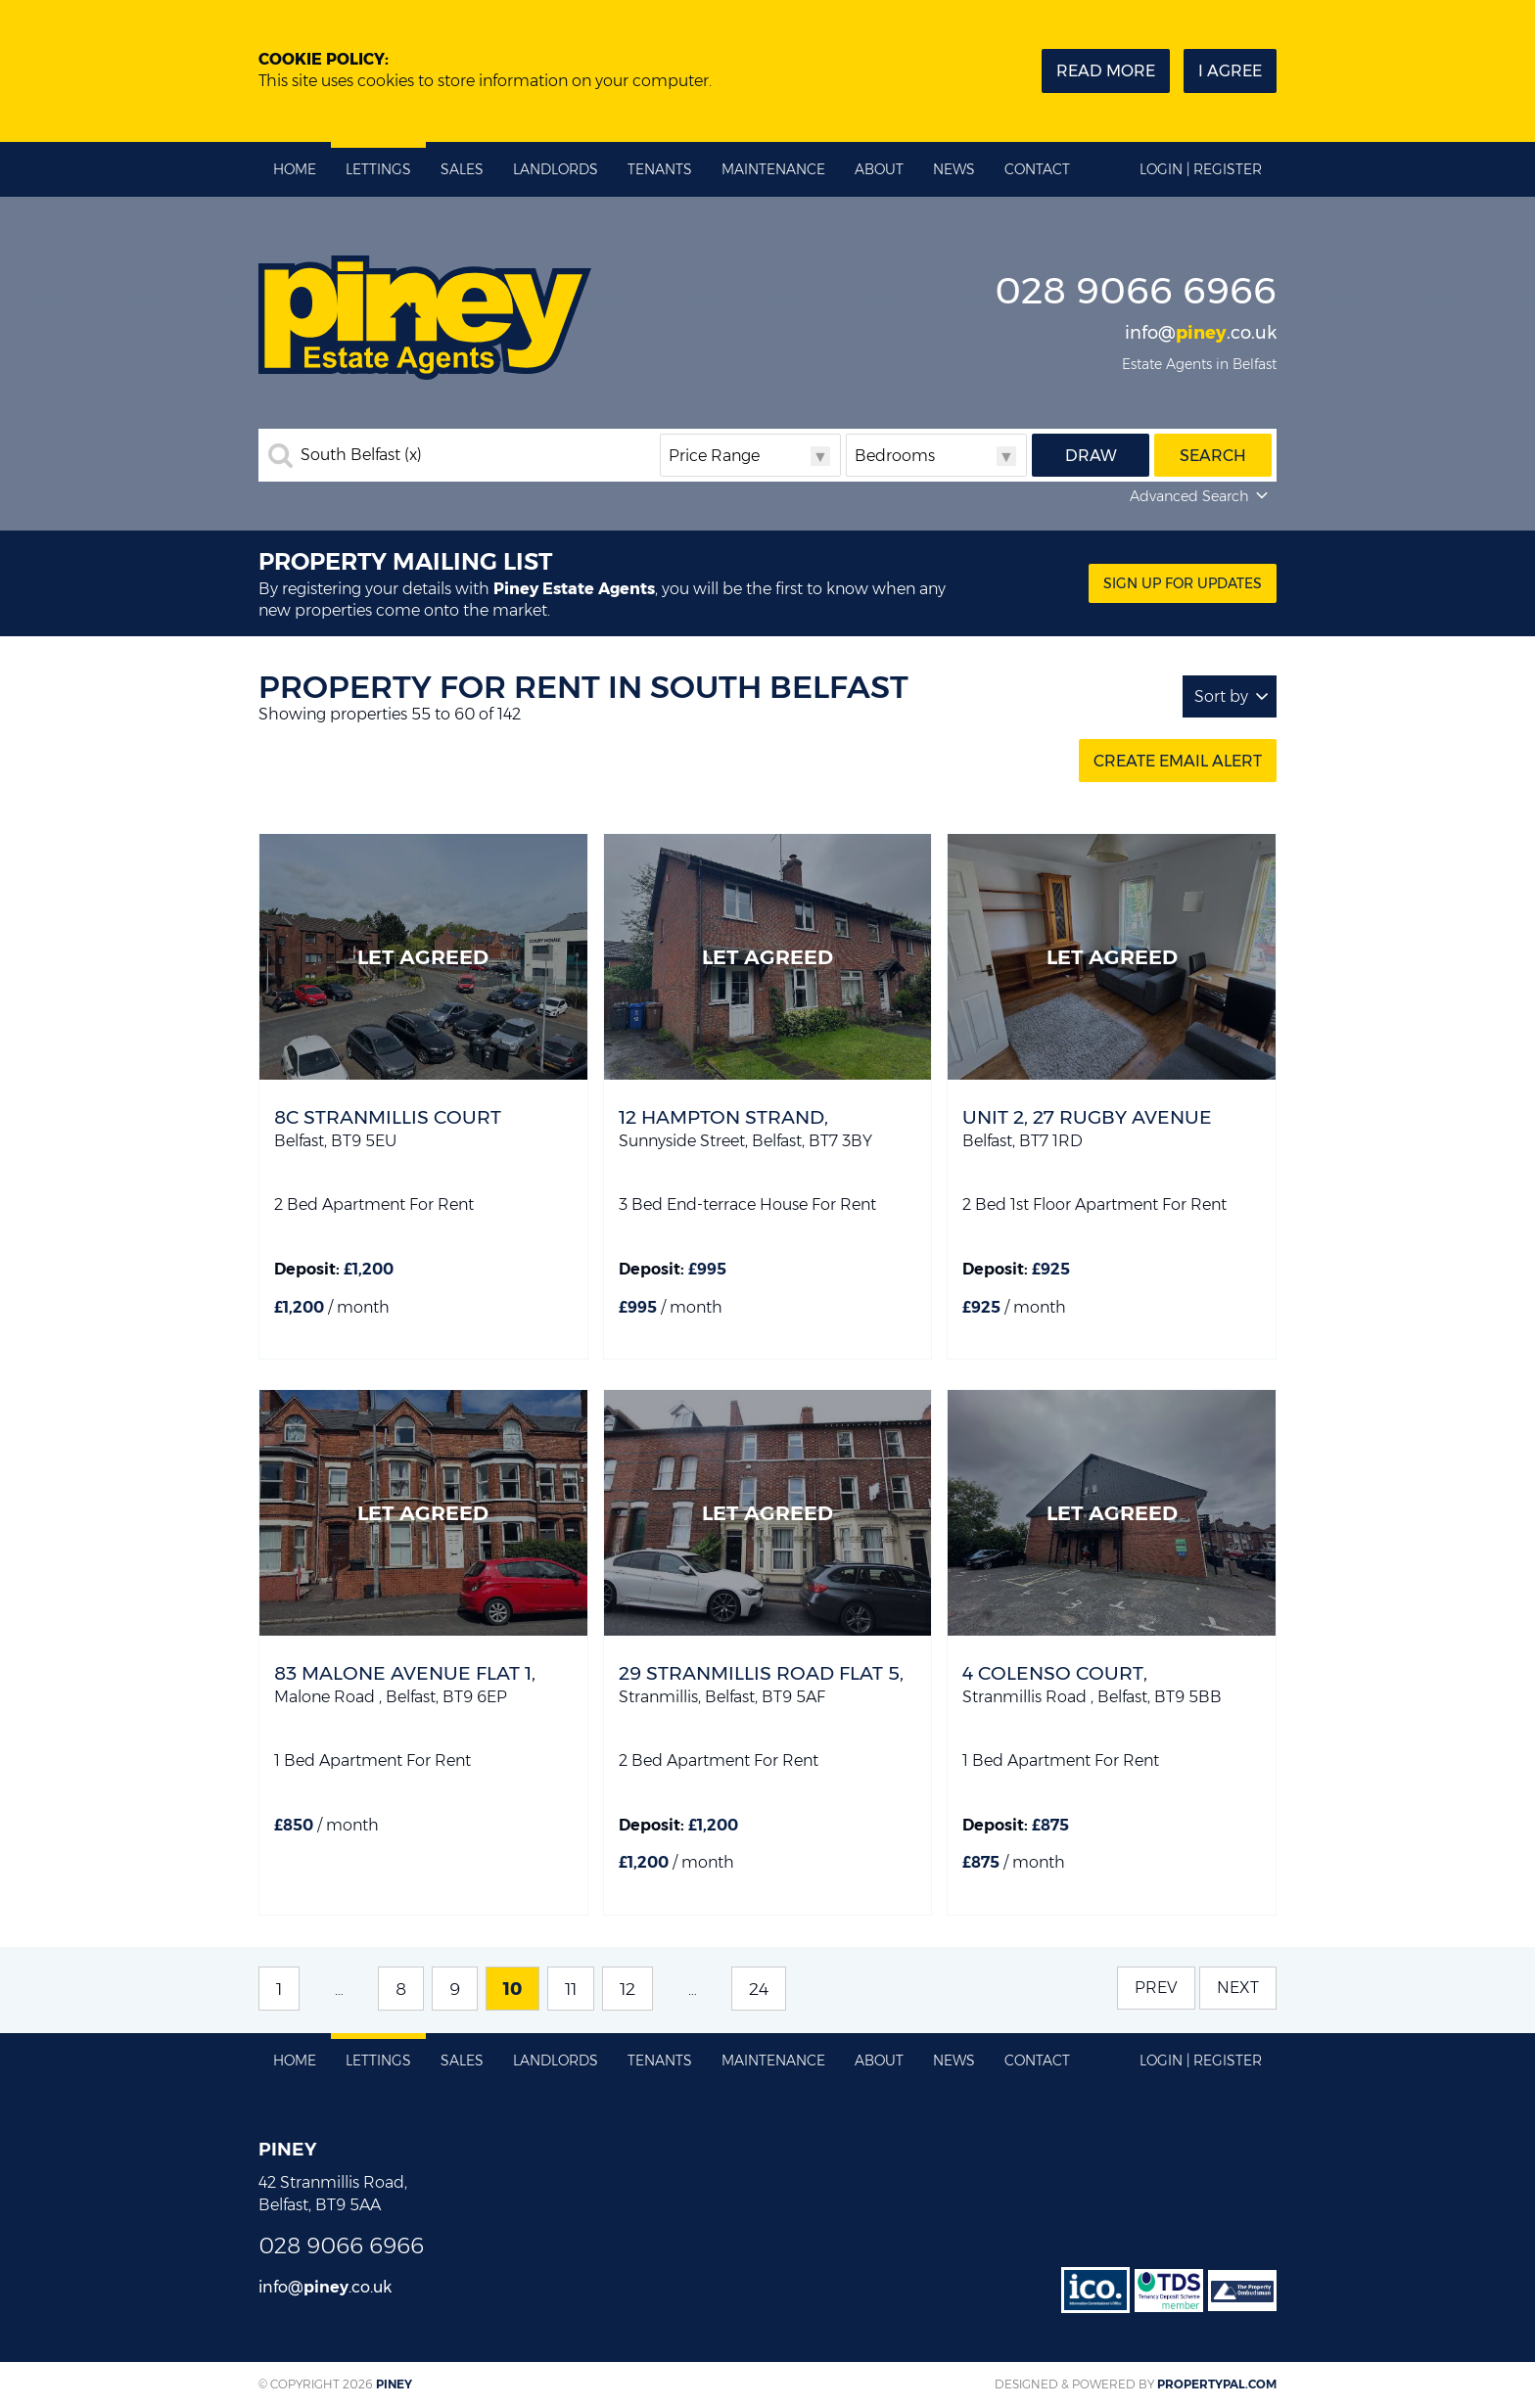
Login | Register (1201, 169)
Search (1213, 455)
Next (1238, 1987)
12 (627, 1988)
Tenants (660, 169)
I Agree (1230, 71)
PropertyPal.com (1217, 2384)
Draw (1091, 455)
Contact (1037, 169)
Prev (1156, 1987)
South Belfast (361, 455)
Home (294, 169)
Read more (1105, 71)
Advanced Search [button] (1201, 496)
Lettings (378, 169)
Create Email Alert (1177, 761)
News (954, 169)
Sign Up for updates (1182, 583)
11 (571, 1988)
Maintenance (773, 169)
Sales (462, 169)
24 (758, 1988)
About (879, 169)
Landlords (555, 169)
